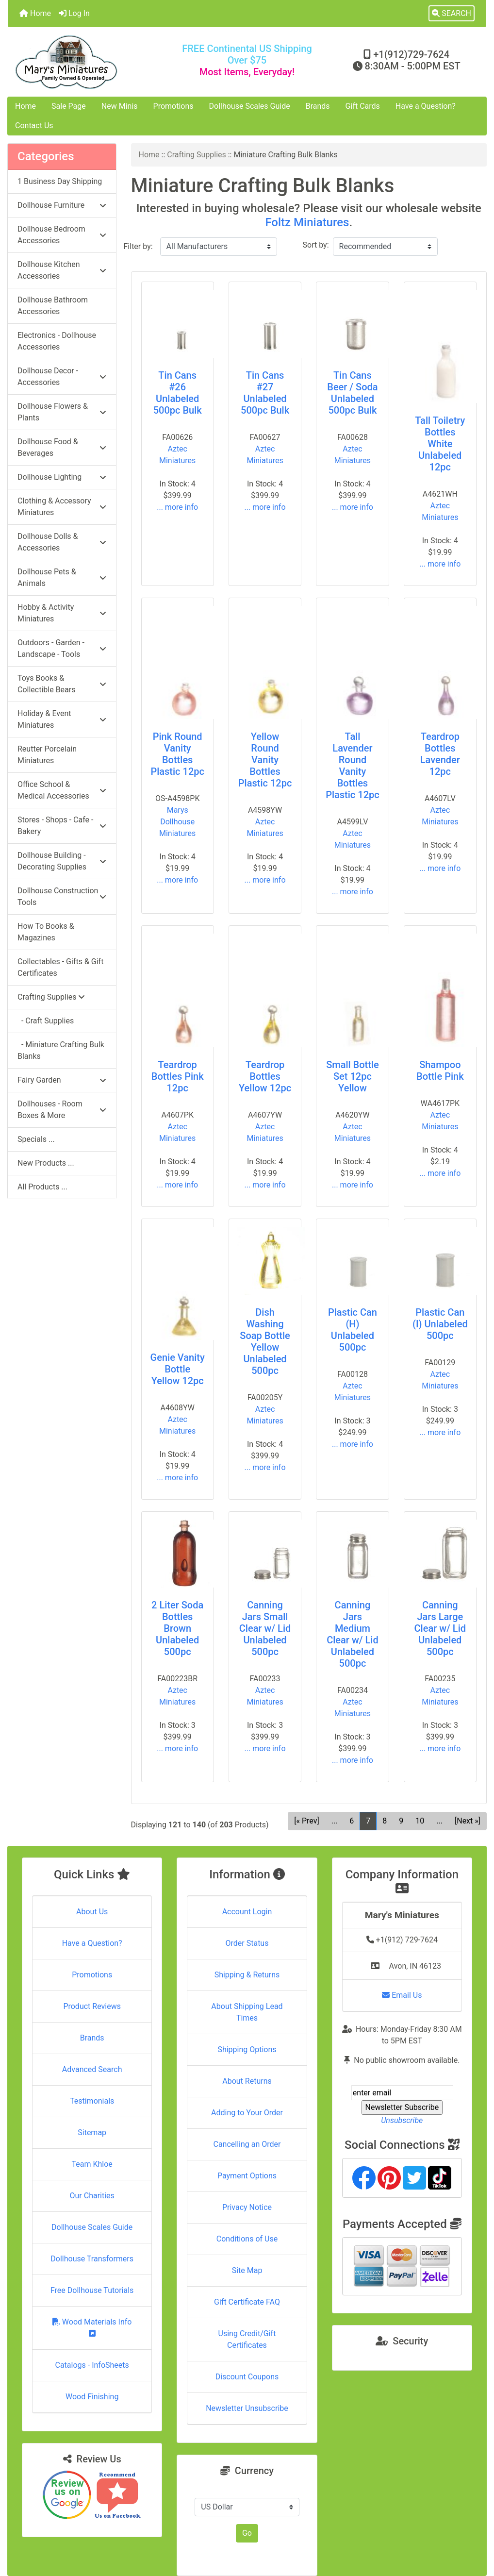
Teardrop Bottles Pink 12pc (177, 1076)
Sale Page (68, 106)
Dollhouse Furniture (61, 205)
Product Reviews (92, 2006)
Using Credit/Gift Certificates (247, 2339)
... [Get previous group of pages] (334, 1820)
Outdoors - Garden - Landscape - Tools (61, 648)
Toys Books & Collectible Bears (61, 683)
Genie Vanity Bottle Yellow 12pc (177, 1369)
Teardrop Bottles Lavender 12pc (440, 754)
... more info (177, 507)
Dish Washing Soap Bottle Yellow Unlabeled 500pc (265, 1341)
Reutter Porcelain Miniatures (47, 754)
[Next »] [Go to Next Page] (467, 1820)
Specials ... (36, 1139)
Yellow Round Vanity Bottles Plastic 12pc (265, 760)
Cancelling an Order (246, 2144)
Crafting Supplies (196, 154)
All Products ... (42, 1186)
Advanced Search (92, 2069)
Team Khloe (92, 2164)
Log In (74, 13)
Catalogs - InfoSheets (92, 2365)
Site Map (247, 2270)
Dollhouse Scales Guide (249, 106)
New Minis (119, 106)
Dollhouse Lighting (61, 477)
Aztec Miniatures (177, 454)
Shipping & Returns (247, 1974)
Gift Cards (363, 106)
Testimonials (92, 2101)
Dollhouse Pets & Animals (61, 577)
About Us (92, 1911)
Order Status (247, 1943)
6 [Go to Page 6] (351, 1820)
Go (247, 2533)
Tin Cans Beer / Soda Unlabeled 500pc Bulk (352, 392)
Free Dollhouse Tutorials (91, 2290)
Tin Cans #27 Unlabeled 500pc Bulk (265, 392)
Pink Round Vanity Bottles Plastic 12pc (177, 754)
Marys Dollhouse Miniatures (177, 821)
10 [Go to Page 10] (419, 1820)
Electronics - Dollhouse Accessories (56, 341)
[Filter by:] (218, 246)
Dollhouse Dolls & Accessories (61, 542)
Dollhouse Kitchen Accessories (61, 270)
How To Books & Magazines (45, 931)
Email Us (402, 1995)
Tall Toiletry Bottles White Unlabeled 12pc (440, 444)
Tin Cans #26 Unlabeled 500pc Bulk (177, 392)
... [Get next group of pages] (439, 1820)
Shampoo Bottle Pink (440, 1070)
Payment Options (247, 2175)
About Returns (246, 2081)
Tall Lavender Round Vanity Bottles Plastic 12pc (352, 766)
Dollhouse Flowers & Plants (61, 411)
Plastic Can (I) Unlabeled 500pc (440, 1323)
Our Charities (92, 2195)
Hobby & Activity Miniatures (61, 612)
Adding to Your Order (247, 2112)
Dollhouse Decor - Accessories (61, 376)
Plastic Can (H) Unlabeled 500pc (352, 1329)
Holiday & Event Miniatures (61, 719)
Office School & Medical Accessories (61, 790)
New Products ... (45, 1163)
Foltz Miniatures (307, 222)
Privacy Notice (247, 2207)
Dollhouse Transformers (91, 2258)
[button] (451, 13)
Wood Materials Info (92, 2327)
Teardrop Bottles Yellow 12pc (265, 1076)
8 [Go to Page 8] (384, 1820)
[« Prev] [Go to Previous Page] (306, 1820)
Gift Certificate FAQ (247, 2302)
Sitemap (92, 2132)
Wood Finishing (92, 2396)
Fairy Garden (61, 1080)
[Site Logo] (87, 62)
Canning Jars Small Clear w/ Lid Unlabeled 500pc (265, 1628)
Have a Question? (425, 106)
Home (35, 13)
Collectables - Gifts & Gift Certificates (60, 967)
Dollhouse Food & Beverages (61, 447)
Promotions (173, 106)
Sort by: (316, 245)
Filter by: (138, 246)
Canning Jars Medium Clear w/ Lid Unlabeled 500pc (352, 1634)
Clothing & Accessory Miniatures (61, 506)
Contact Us (34, 125)
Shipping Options (246, 2049)
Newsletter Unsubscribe (247, 2408)
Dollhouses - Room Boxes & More (61, 1109)
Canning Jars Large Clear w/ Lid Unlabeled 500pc (440, 1628)
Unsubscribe (402, 2120)
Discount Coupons (247, 2376)
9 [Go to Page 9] (401, 1820)
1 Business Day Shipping (59, 181)
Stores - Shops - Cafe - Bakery (61, 825)
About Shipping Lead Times (246, 2012)
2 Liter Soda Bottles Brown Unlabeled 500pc (177, 1628)
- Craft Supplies (45, 1020)
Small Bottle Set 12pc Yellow (352, 1076)
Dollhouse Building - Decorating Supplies (61, 861)
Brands (318, 106)
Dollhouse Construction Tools (61, 896)
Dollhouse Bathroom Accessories (52, 305)
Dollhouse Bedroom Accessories (61, 234)
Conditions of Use (247, 2238)
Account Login (247, 1911)
